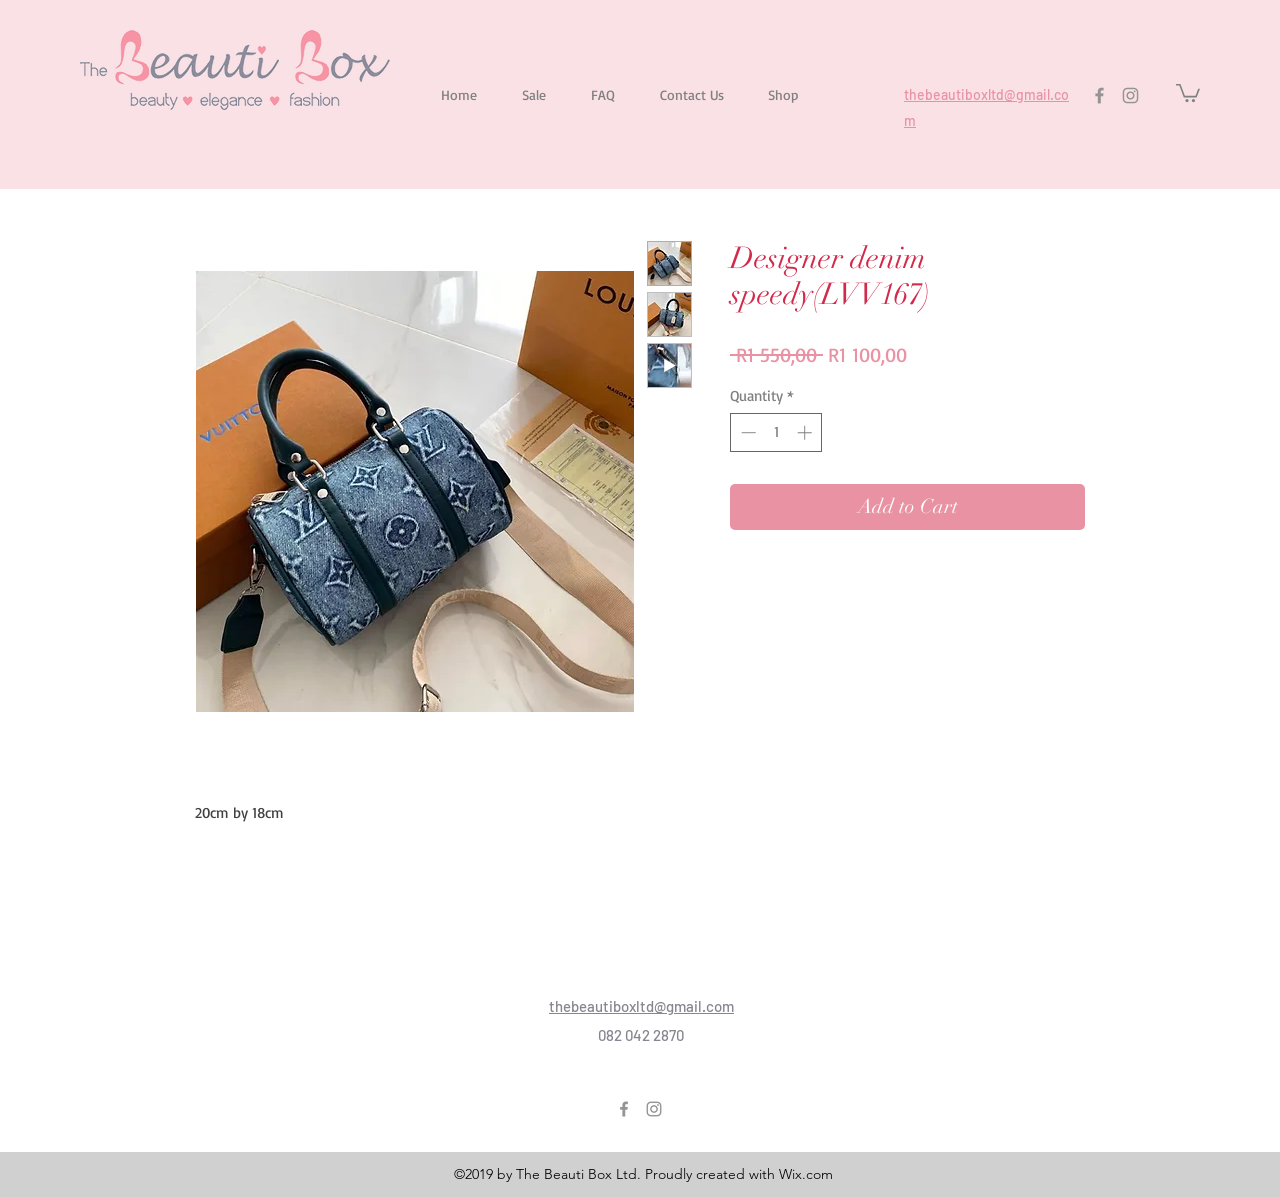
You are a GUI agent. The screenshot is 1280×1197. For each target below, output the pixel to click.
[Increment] (806, 432)
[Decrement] (746, 432)
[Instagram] (1130, 95)
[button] (1188, 92)
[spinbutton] (776, 432)
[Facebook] (1099, 95)
